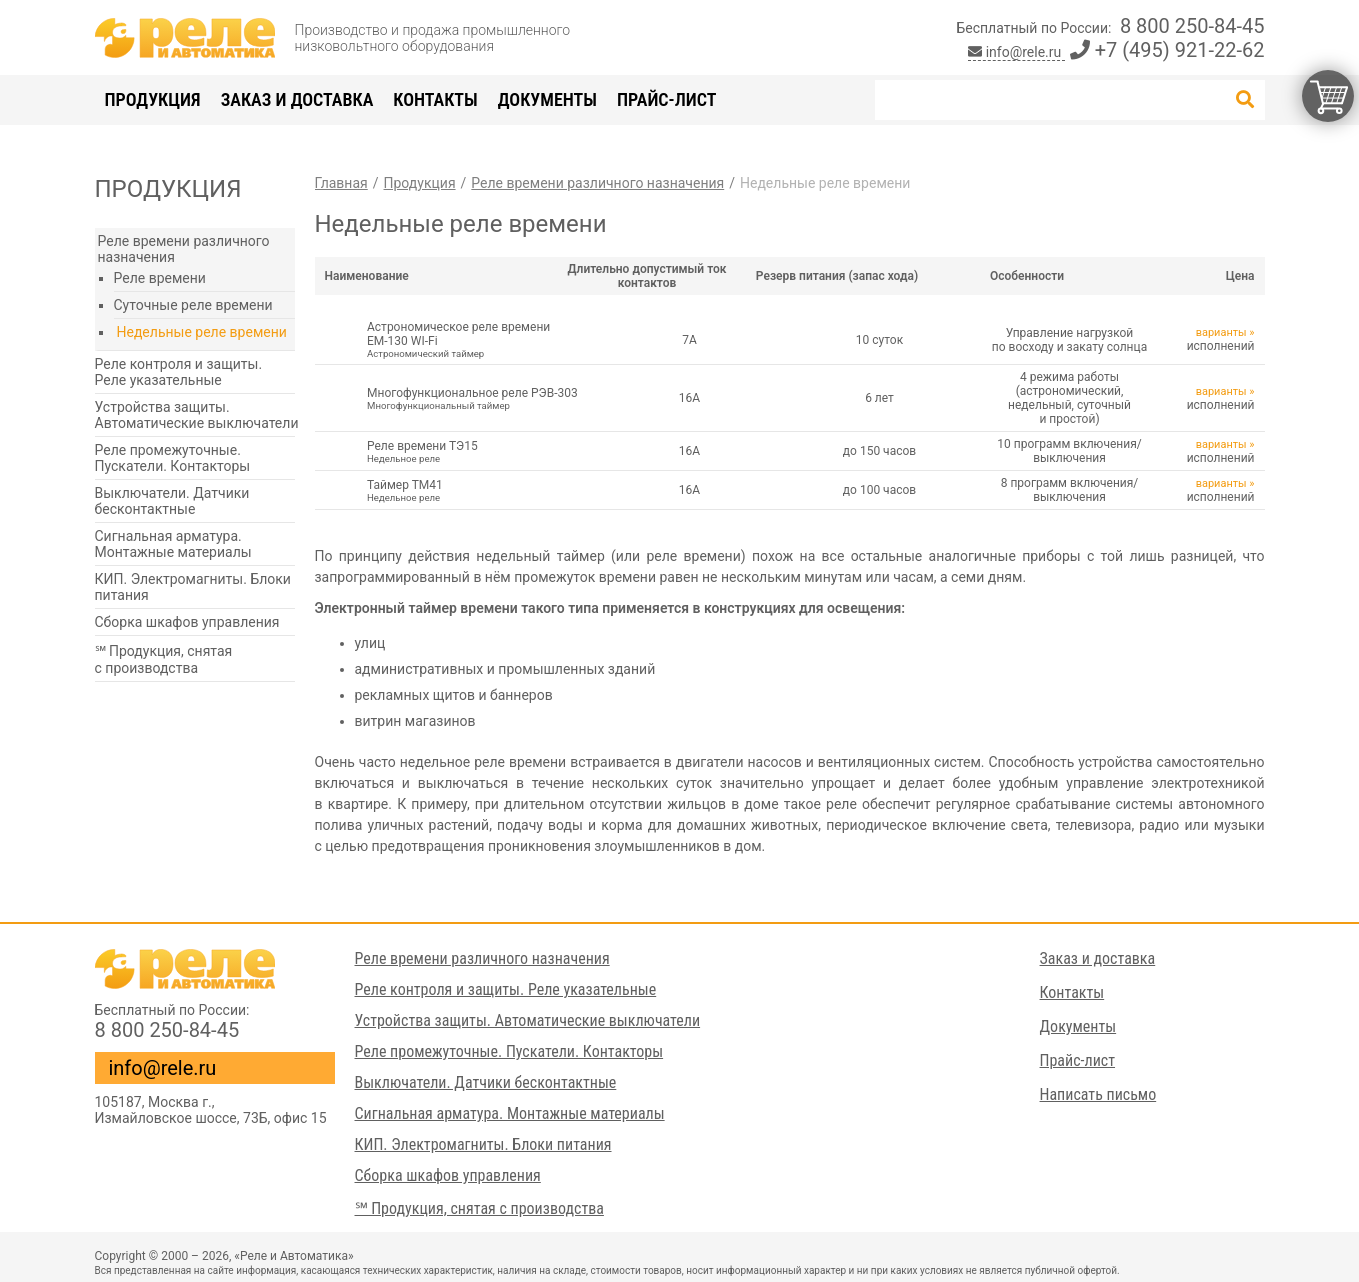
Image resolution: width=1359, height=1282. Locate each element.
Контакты (435, 99)
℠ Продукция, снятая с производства (164, 659)
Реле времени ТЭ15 (476, 451)
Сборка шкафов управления (187, 622)
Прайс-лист (666, 99)
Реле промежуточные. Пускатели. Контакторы (173, 458)
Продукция (153, 99)
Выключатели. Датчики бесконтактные (172, 501)
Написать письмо (1098, 1094)
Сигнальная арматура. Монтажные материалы (173, 544)
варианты (1221, 332)
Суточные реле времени (193, 305)
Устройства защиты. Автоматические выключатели (197, 415)
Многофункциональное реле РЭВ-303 (476, 398)
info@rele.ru (1016, 52)
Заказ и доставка (297, 99)
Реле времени (160, 278)
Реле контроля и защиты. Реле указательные (179, 372)
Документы (547, 99)
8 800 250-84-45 (1192, 26)
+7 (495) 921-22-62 (1167, 50)
